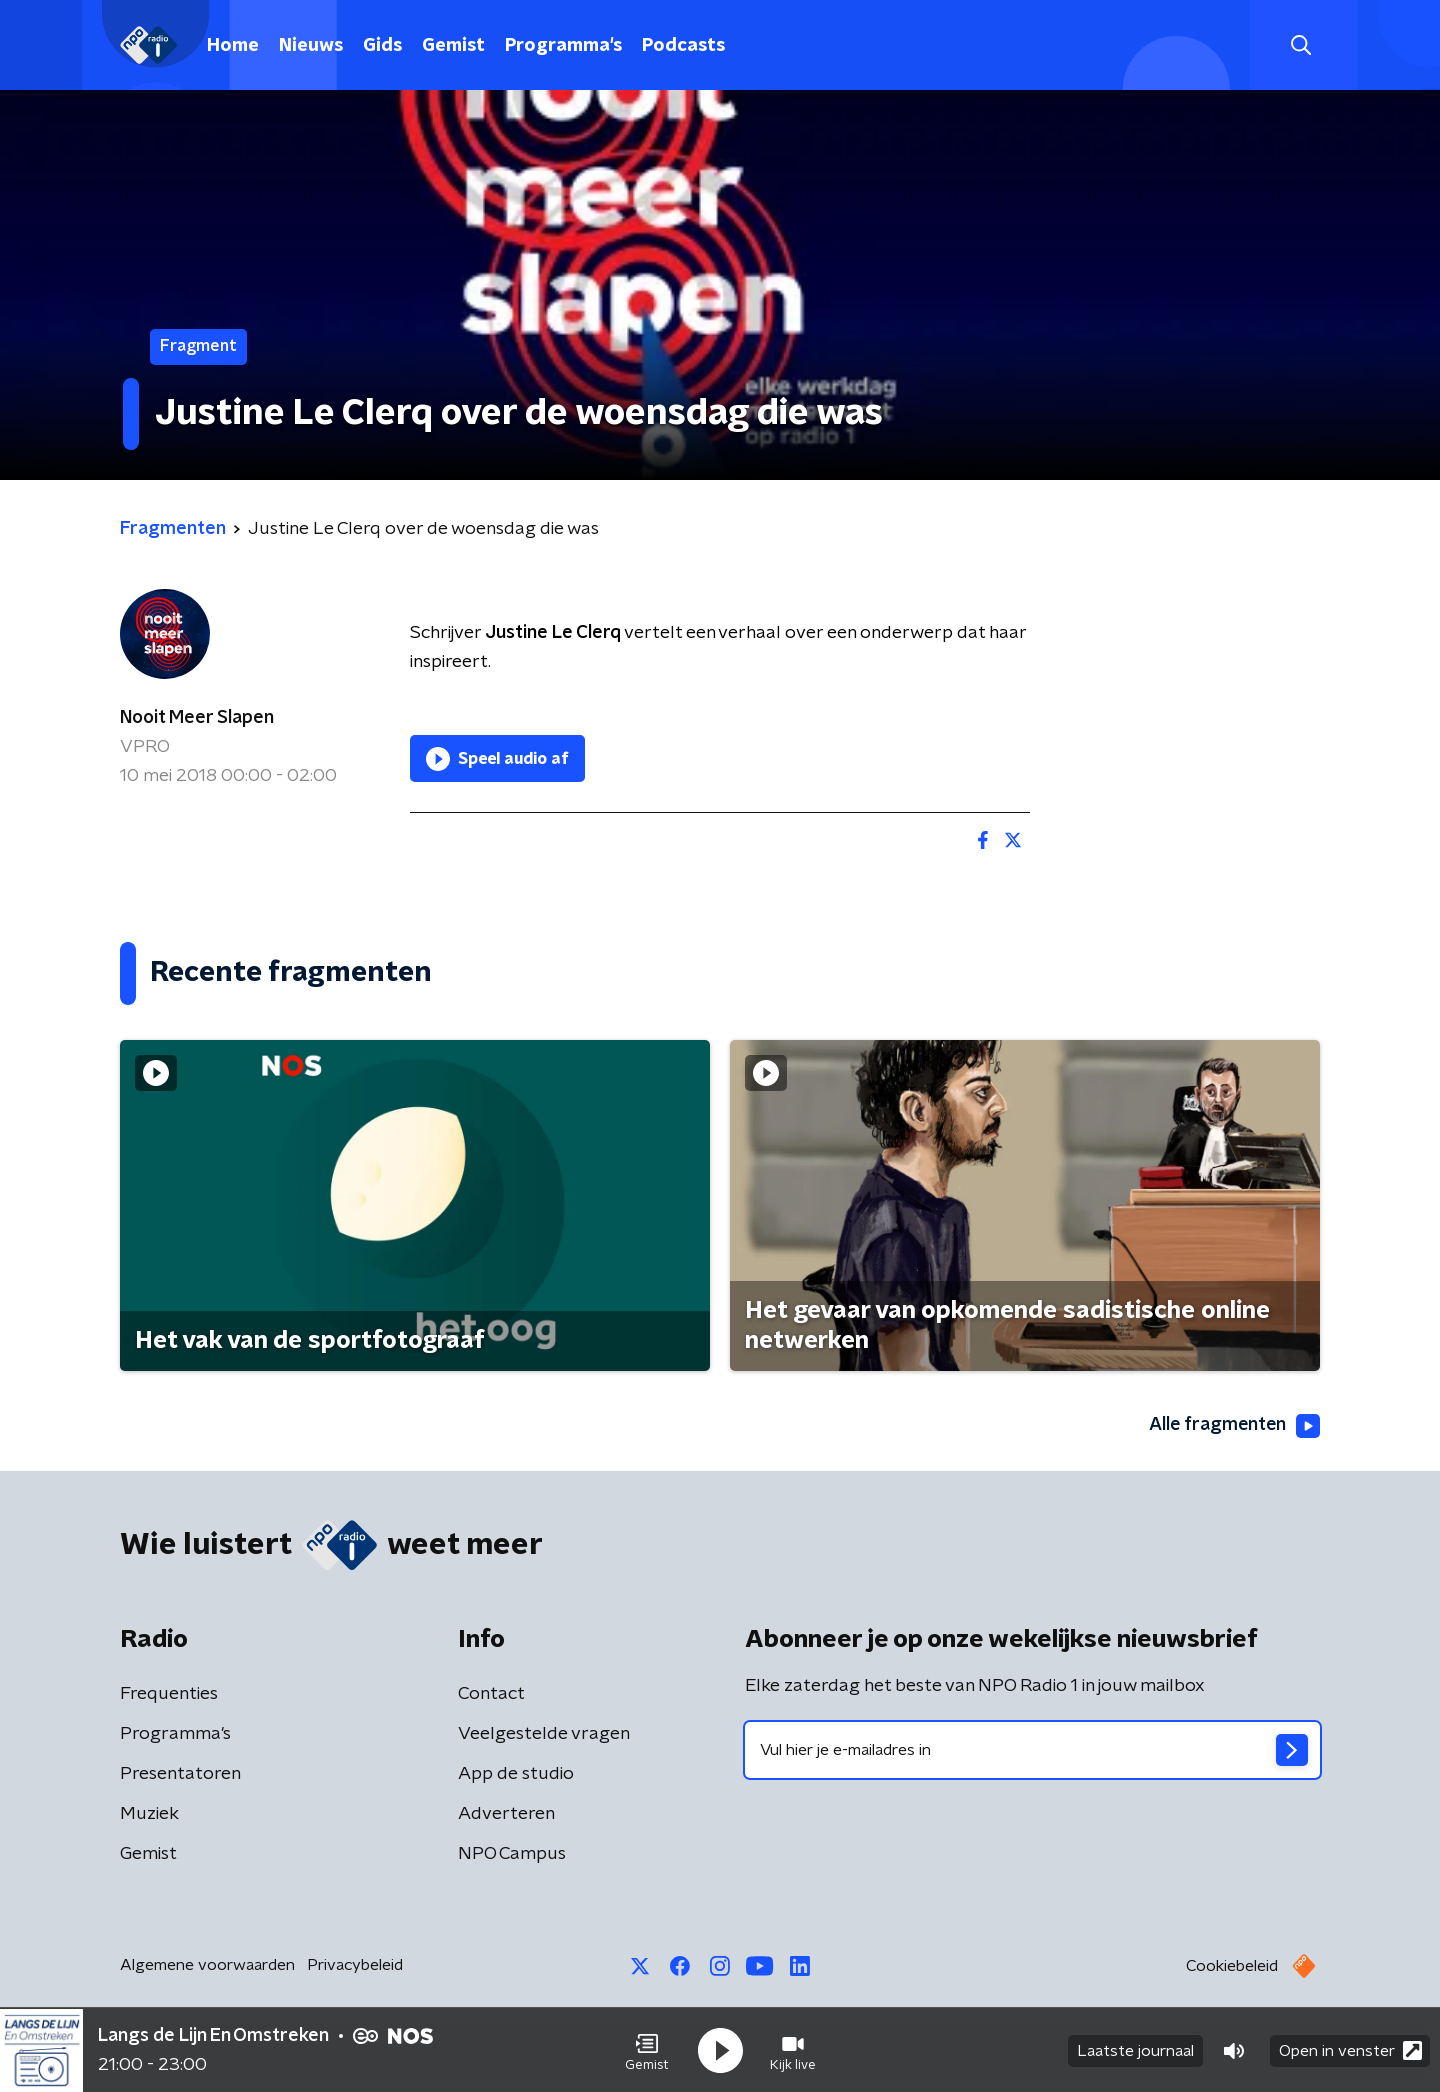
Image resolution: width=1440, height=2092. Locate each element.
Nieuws (311, 46)
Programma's (563, 46)
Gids (382, 46)
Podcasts (683, 46)
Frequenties (169, 1694)
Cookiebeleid (1232, 1966)
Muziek (149, 1814)
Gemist (453, 46)
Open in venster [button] (1350, 2049)
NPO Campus (512, 1854)
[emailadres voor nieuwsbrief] (1032, 1750)
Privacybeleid (355, 1965)
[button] (647, 2050)
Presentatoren (180, 1774)
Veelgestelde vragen (544, 1734)
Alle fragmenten (1233, 1426)
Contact (491, 1694)
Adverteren (506, 1814)
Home (233, 46)
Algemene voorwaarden (207, 1965)
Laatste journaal (1135, 2050)
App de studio (516, 1774)
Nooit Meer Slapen (197, 718)
